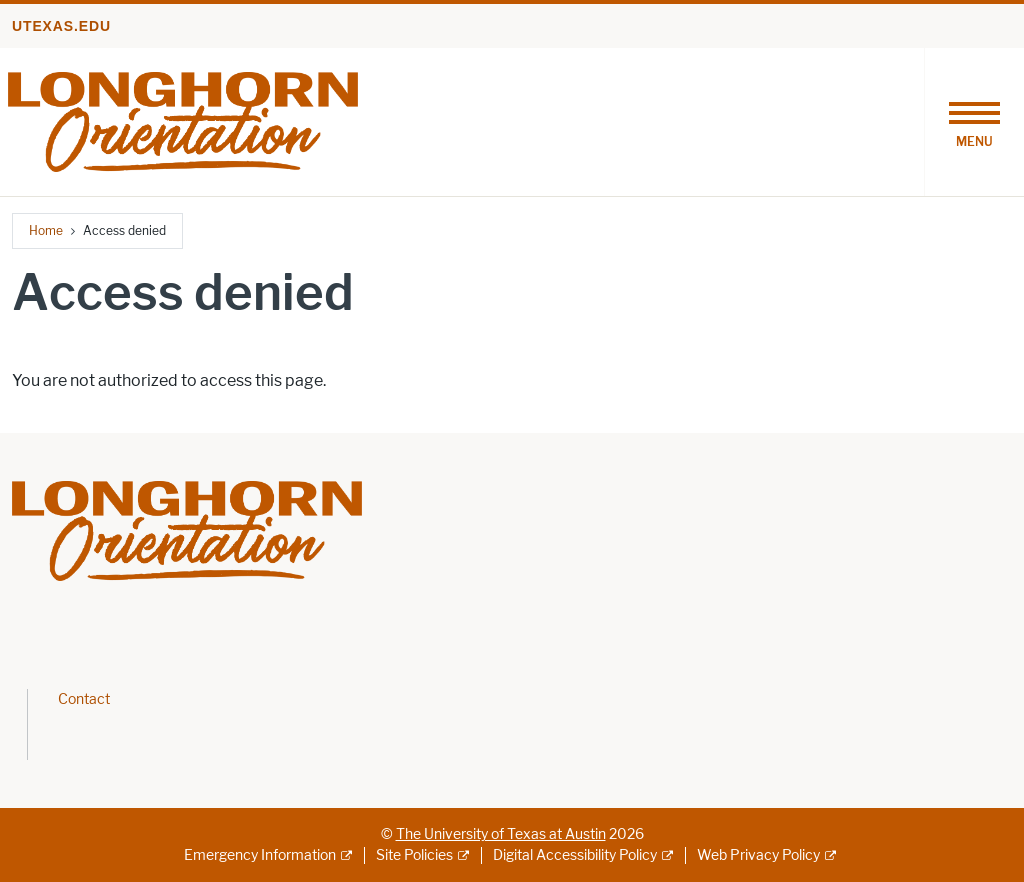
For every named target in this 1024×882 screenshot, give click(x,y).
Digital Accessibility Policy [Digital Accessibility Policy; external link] (575, 855)
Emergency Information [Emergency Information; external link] (260, 855)
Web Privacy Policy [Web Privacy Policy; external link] (758, 855)
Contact (84, 699)
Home (46, 230)
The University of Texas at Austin (501, 834)
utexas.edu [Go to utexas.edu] (61, 26)
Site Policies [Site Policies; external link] (414, 855)
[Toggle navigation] (974, 122)
